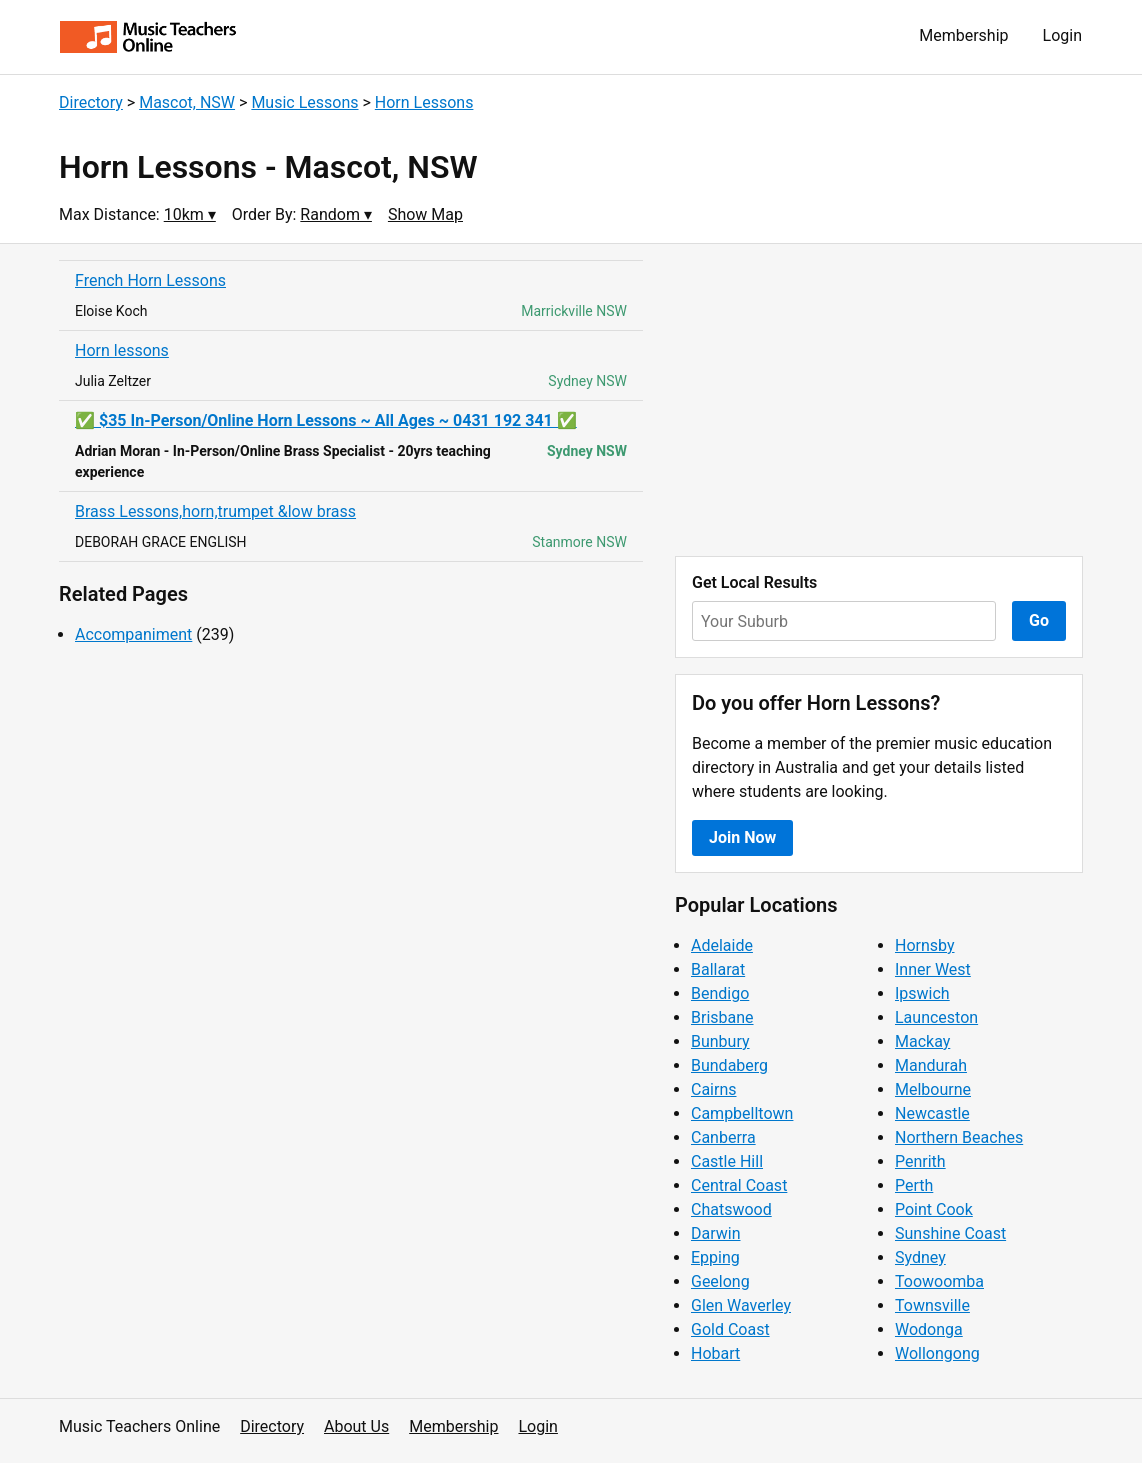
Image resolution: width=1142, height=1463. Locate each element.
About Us (356, 1426)
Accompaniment (133, 634)
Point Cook (934, 1209)
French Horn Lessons (150, 280)
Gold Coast (730, 1329)
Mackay (922, 1041)
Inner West (933, 969)
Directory (91, 102)
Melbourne (933, 1089)
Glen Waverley (741, 1305)
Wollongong (937, 1353)
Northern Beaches (959, 1137)
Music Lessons (304, 102)
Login (1062, 35)
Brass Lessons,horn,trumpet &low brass (215, 511)
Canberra (723, 1137)
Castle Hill (727, 1161)
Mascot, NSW (187, 102)
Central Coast (739, 1185)
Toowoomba (939, 1281)
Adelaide (722, 945)
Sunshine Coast (950, 1233)
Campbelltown (742, 1113)
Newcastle (932, 1113)
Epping (715, 1257)
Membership (963, 35)
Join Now (742, 837)
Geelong (720, 1281)
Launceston (936, 1017)
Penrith (920, 1161)
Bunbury (720, 1041)
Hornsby (925, 945)
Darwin (716, 1233)
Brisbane (722, 1017)
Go (1039, 620)
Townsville (932, 1305)
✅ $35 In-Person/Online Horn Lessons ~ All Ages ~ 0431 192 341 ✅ (326, 420)
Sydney (920, 1257)
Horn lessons (122, 350)
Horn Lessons (424, 102)
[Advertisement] (879, 400)
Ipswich (922, 993)
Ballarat (718, 969)
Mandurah (931, 1065)
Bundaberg (729, 1065)
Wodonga (929, 1329)
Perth (914, 1185)
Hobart (715, 1353)
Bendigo (720, 993)
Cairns (714, 1089)
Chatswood (731, 1209)
